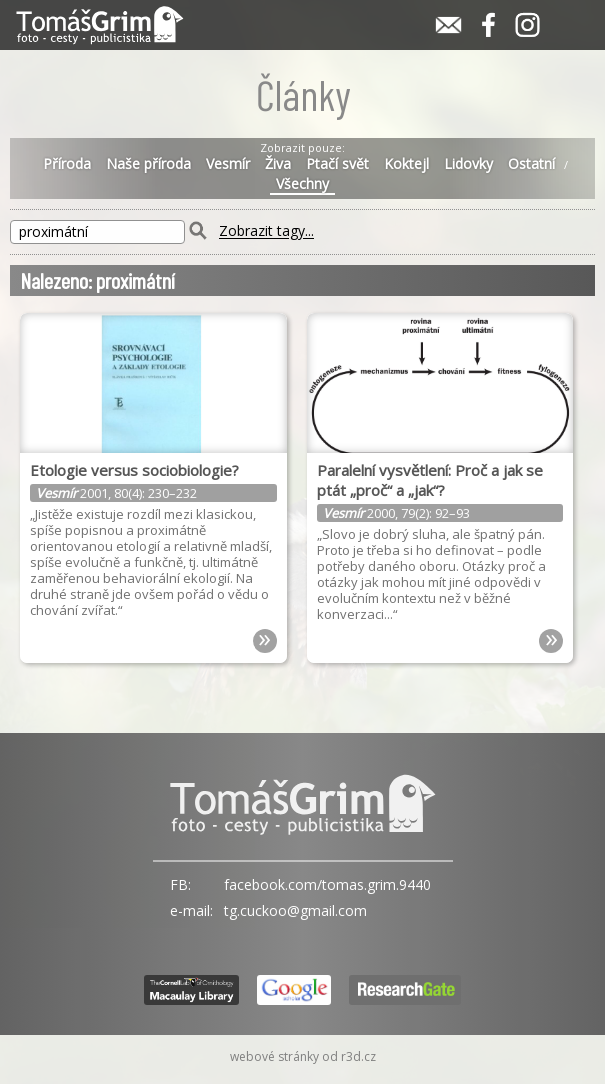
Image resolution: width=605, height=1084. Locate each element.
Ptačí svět (337, 164)
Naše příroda (148, 164)
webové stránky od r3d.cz (303, 1056)
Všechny (302, 184)
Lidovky (468, 164)
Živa (278, 164)
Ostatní (531, 164)
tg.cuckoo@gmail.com (295, 910)
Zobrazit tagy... (266, 231)
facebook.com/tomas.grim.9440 (327, 884)
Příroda (67, 164)
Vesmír (228, 164)
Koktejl (406, 164)
